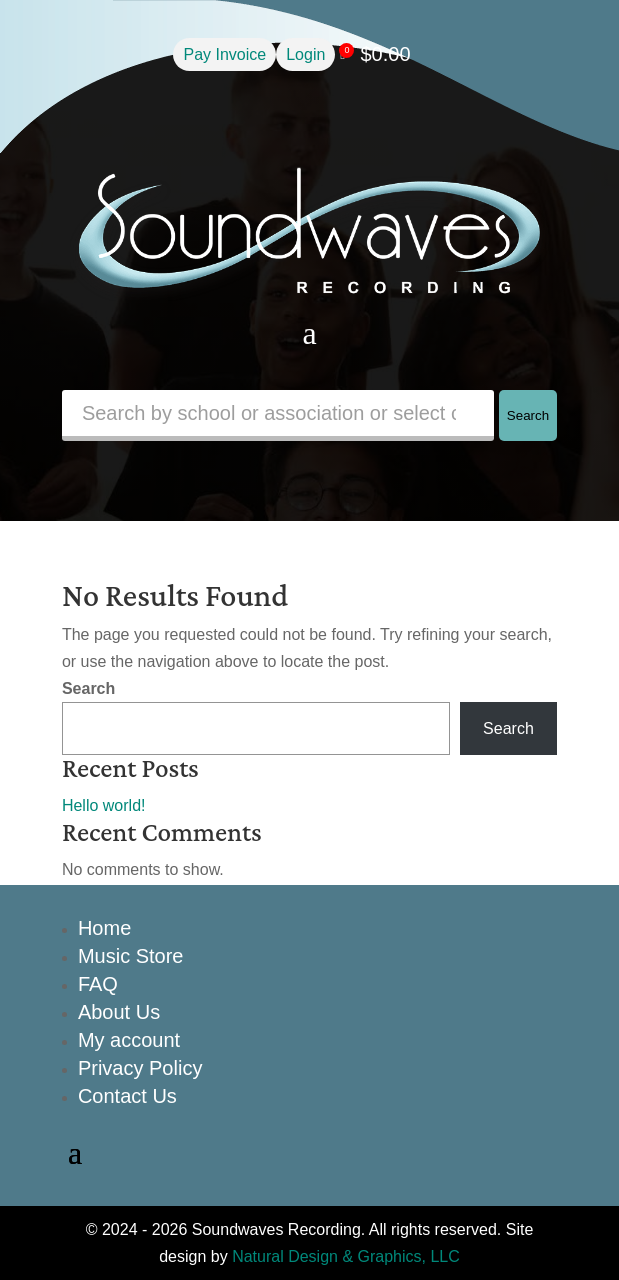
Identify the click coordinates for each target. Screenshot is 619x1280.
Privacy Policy (140, 1068)
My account (129, 1040)
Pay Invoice (224, 54)
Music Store (131, 956)
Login (305, 54)
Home (104, 928)
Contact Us (127, 1096)
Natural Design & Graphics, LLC (346, 1256)
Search (528, 415)
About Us (119, 1012)
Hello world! (104, 805)
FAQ (98, 984)
